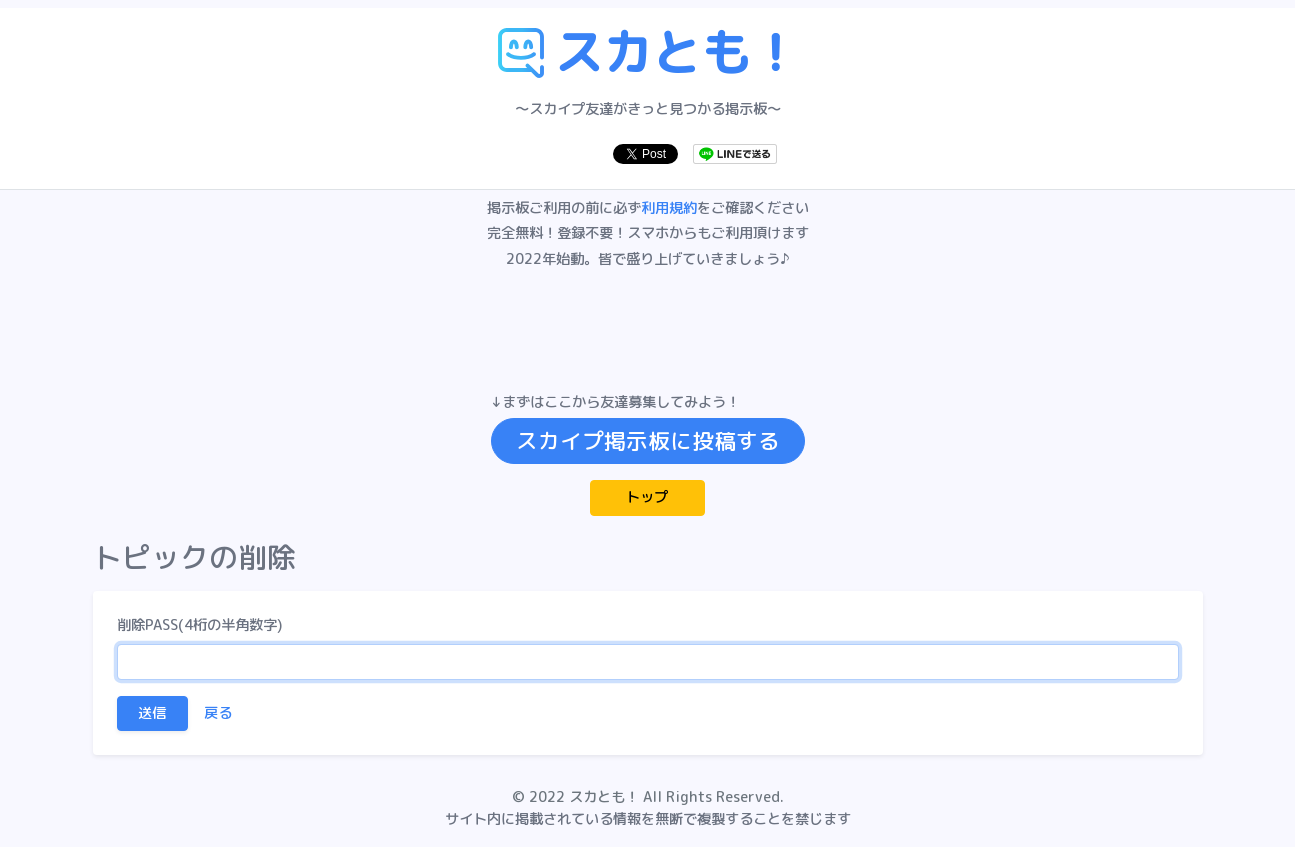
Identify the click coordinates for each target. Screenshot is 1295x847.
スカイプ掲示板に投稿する (648, 441)
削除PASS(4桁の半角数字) (199, 625)
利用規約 (669, 208)
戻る (218, 713)
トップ (647, 497)
